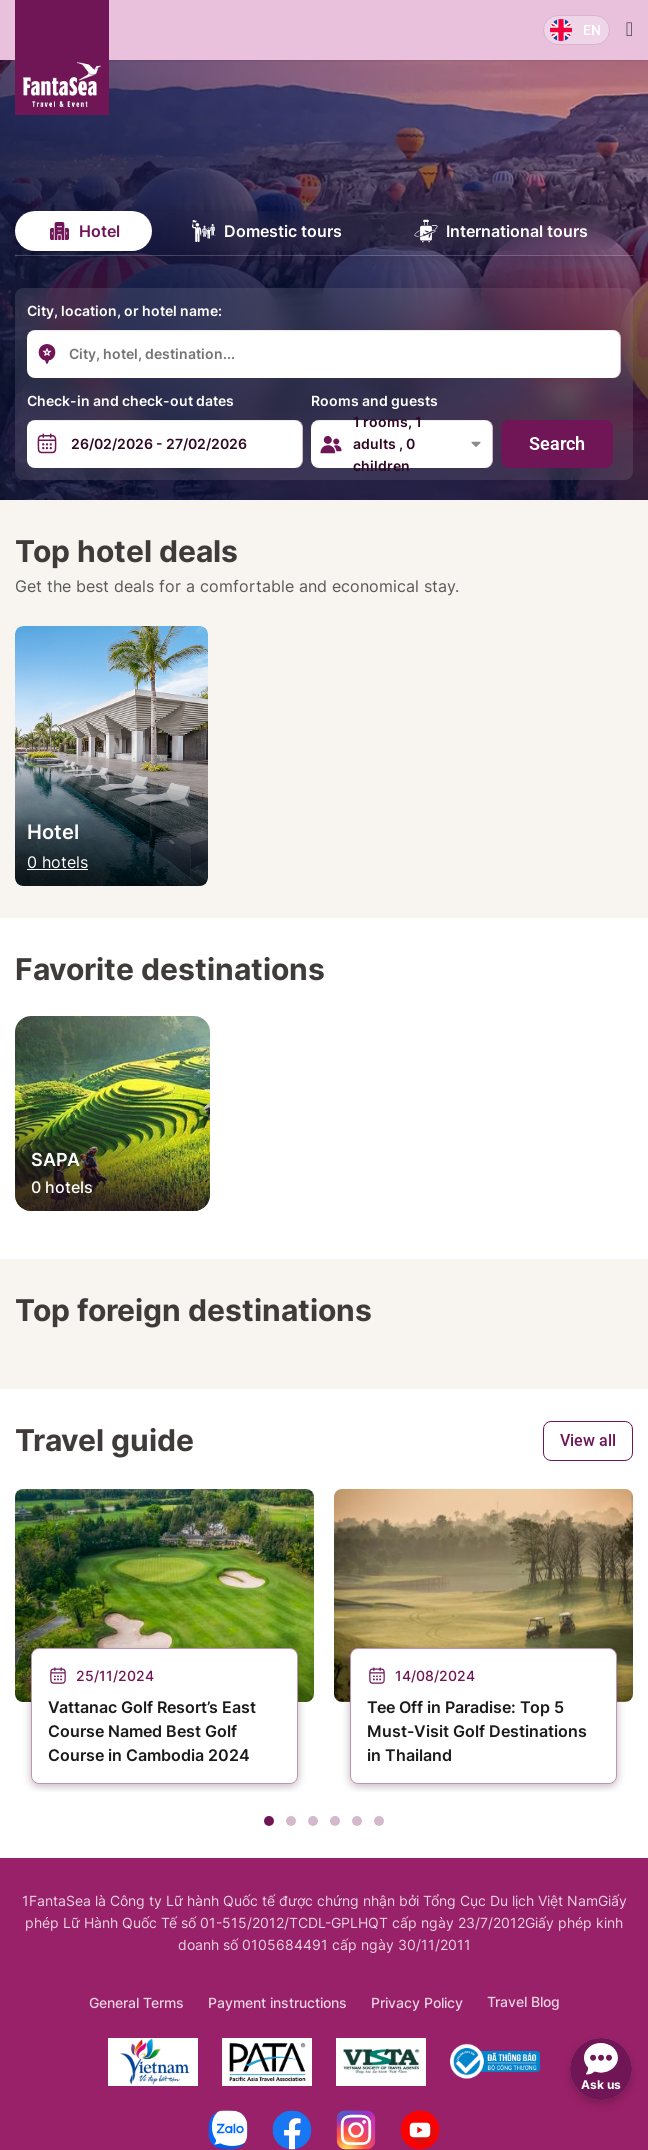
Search (557, 443)
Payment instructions (277, 2002)
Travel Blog (523, 2001)
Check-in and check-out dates (130, 400)
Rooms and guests (374, 400)
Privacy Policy (417, 2002)
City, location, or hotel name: (124, 310)
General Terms (136, 2002)
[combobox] (210, 354)
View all (588, 1440)
